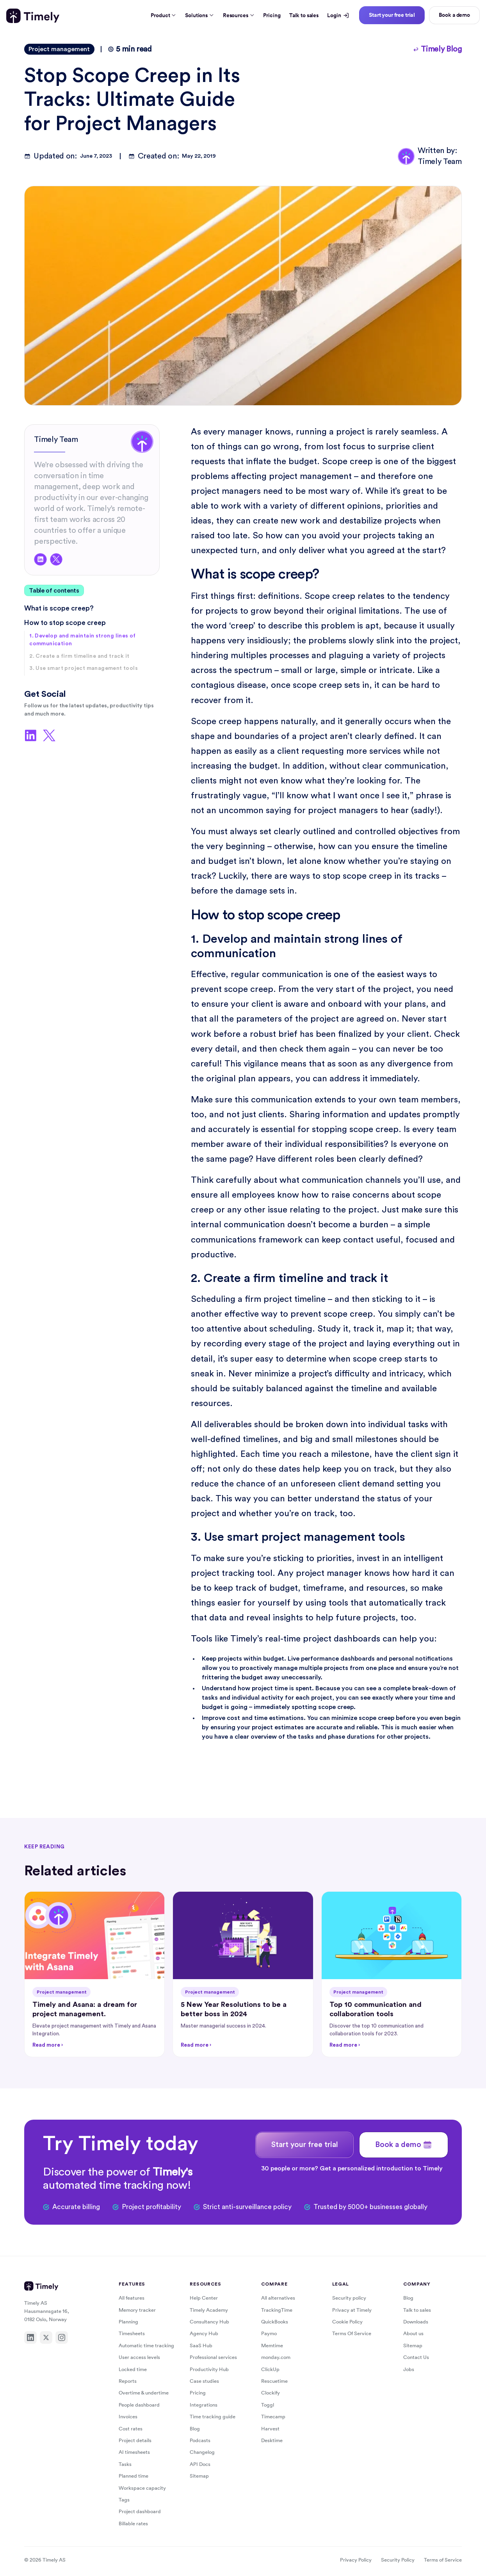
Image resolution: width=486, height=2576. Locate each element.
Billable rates (133, 2523)
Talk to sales (304, 15)
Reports (128, 2381)
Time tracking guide (212, 2416)
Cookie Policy (347, 2321)
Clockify (270, 2392)
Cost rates (130, 2428)
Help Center (204, 2298)
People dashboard (139, 2405)
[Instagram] (61, 2337)
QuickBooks (274, 2321)
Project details (135, 2440)
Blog (195, 2428)
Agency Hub (204, 2333)
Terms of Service (443, 2559)
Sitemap (199, 2476)
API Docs (200, 2464)
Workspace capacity (142, 2488)
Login (338, 15)
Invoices (128, 2416)
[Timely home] (32, 16)
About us (413, 2333)
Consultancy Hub (209, 2321)
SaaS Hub (201, 2345)
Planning (128, 2321)
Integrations (203, 2405)
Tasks (125, 2464)
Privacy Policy (356, 2559)
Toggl (267, 2405)
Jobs (408, 2369)
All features (131, 2298)
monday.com (275, 2357)
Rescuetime (274, 2381)
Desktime (272, 2440)
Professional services (213, 2357)
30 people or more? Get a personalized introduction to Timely (352, 2168)
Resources (239, 15)
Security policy (349, 2298)
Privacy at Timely (352, 2310)
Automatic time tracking (146, 2345)
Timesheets (132, 2333)
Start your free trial (392, 15)
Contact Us (416, 2357)
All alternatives (278, 2298)
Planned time (133, 2476)
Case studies (204, 2381)
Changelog (202, 2452)
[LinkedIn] (30, 2337)
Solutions (199, 15)
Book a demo (454, 15)
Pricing (271, 15)
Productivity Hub (209, 2369)
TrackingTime (276, 2310)
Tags (124, 2499)
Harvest (270, 2428)
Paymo (269, 2333)
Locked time (133, 2369)
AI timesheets (134, 2452)
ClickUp (270, 2369)
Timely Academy (209, 2310)
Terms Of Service (351, 2333)
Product (163, 15)
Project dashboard (140, 2511)
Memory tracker (137, 2310)
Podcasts (200, 2440)
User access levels (139, 2357)
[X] (46, 2337)
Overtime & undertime (144, 2392)
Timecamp (273, 2416)
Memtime (272, 2345)
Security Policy (398, 2559)
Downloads (415, 2321)
